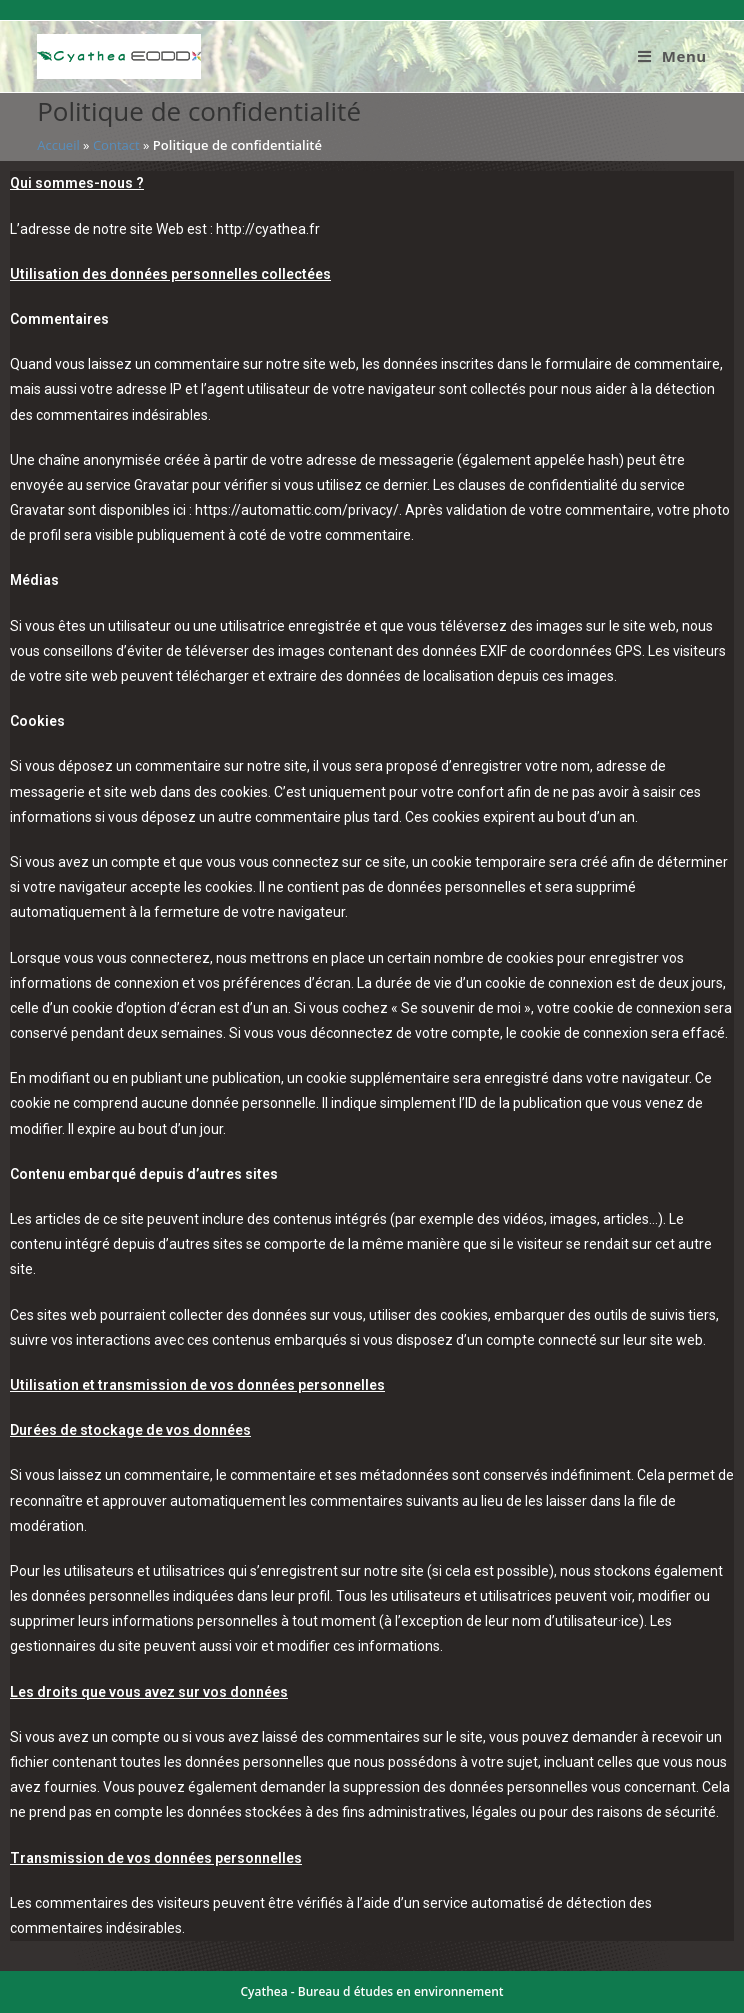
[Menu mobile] (672, 56)
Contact (116, 145)
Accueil (58, 145)
